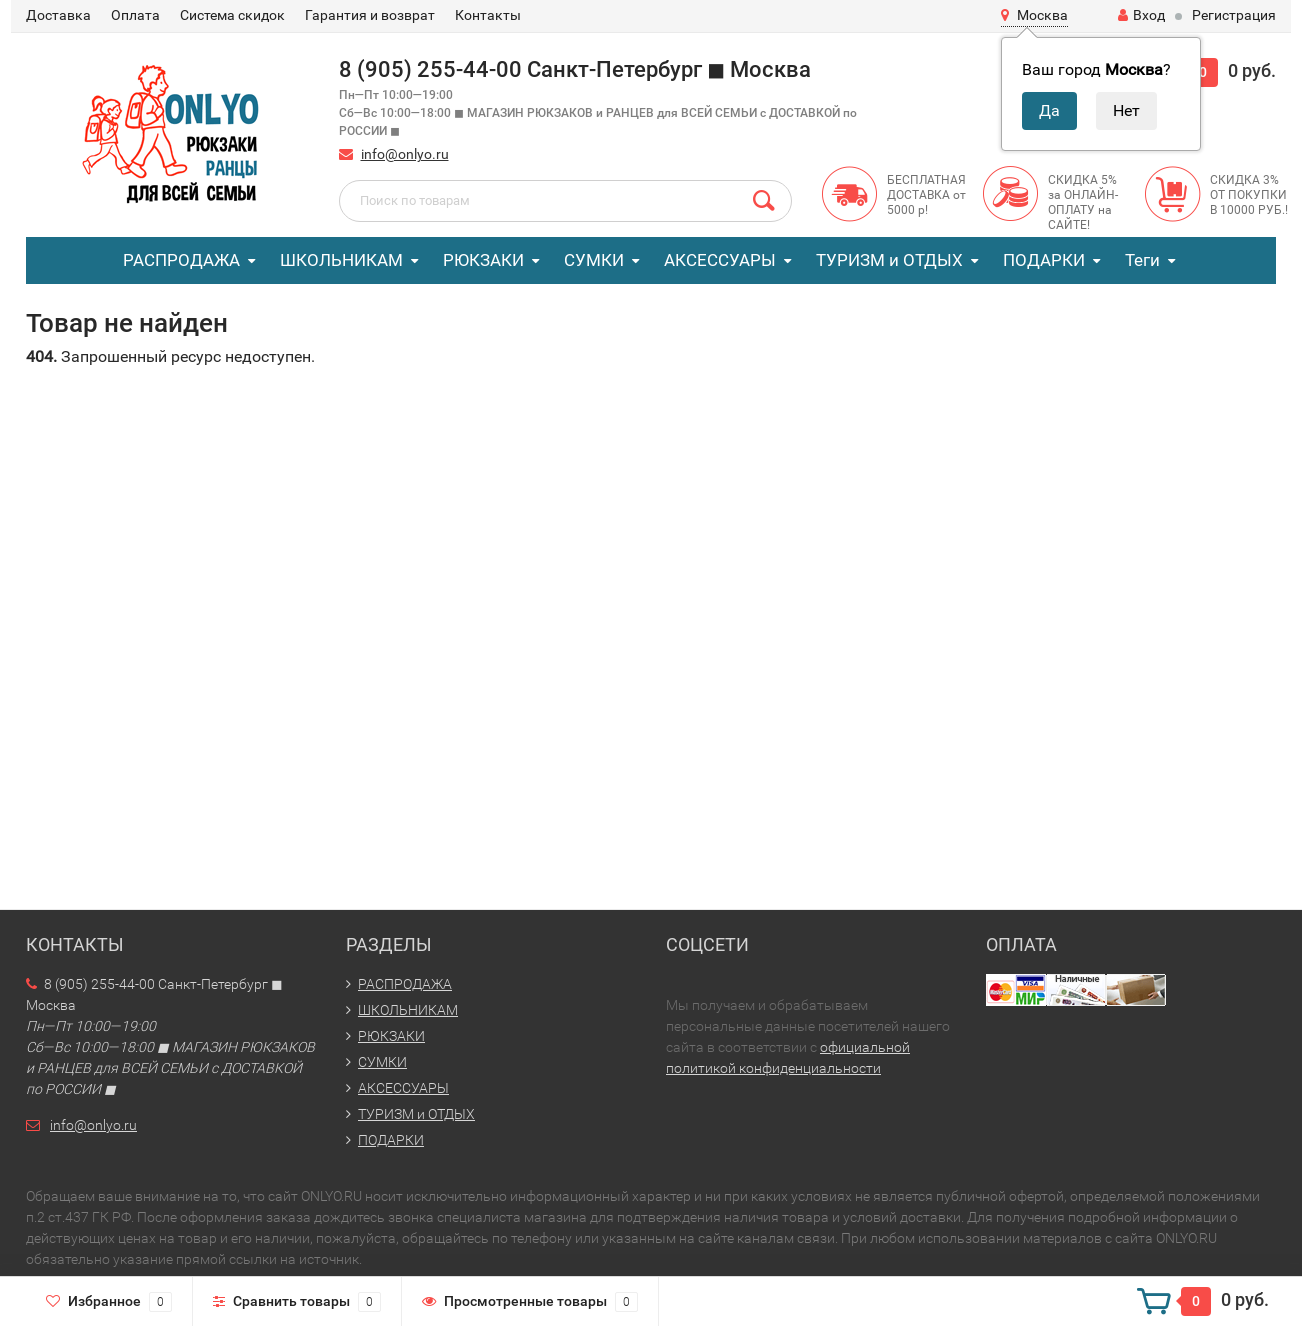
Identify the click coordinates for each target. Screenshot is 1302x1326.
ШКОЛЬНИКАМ (341, 260)
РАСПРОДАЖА (181, 260)
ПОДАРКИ (1044, 260)
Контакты (488, 15)
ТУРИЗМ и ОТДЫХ (889, 260)
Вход (1141, 15)
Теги (1142, 260)
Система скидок (232, 15)
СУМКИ (594, 260)
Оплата (135, 15)
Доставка (58, 15)
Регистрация (1234, 15)
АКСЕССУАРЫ (720, 260)
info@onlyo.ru (405, 154)
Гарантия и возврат (370, 15)
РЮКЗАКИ (483, 260)
